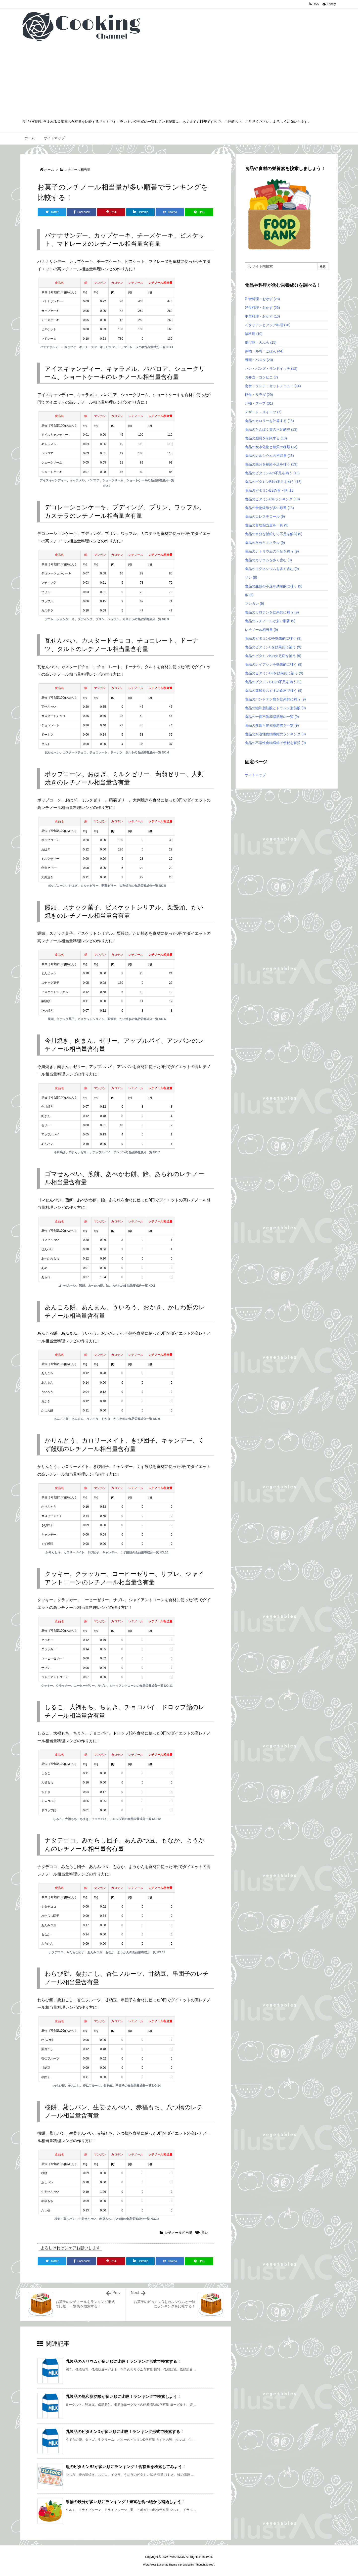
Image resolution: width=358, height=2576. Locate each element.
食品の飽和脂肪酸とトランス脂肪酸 (275, 708)
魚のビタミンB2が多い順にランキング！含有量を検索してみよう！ (126, 2467)
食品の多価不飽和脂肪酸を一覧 (272, 725)
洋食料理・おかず (262, 308)
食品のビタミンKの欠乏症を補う (273, 656)
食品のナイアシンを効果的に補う (273, 664)
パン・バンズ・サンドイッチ (271, 369)
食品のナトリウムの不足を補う (272, 551)
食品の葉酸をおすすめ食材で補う (273, 691)
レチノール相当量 (77, 170)
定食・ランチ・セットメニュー (273, 386)
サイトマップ (255, 775)
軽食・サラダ (259, 395)
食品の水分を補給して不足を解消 (273, 534)
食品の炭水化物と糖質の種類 (271, 447)
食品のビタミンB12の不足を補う (273, 682)
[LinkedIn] (140, 212)
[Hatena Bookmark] (170, 212)
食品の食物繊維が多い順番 (269, 508)
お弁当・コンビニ (261, 377)
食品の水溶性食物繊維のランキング (275, 734)
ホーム (49, 170)
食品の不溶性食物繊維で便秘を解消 (275, 743)
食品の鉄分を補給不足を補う (271, 464)
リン (251, 577)
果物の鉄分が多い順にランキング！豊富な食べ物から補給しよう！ (125, 2502)
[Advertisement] (179, 82)
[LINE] (199, 212)
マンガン (254, 604)
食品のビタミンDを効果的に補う (273, 638)
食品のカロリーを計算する (269, 421)
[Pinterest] (111, 212)
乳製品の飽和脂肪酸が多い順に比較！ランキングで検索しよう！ (123, 2396)
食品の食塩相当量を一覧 (266, 525)
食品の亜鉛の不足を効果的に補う (273, 586)
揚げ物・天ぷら (260, 342)
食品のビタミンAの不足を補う (272, 473)
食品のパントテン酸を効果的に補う (275, 699)
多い (204, 2233)
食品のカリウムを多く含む (268, 560)
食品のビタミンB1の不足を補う (273, 482)
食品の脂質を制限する (266, 438)
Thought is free (204, 2564)
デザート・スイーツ (263, 412)
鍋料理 (254, 334)
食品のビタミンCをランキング (272, 499)
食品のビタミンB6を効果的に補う (274, 673)
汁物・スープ (259, 403)
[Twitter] (52, 212)
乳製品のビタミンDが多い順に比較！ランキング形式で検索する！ (125, 2432)
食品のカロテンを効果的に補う (272, 612)
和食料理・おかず (262, 299)
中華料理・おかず (262, 316)
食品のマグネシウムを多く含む (272, 569)
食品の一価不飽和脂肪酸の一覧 (272, 717)
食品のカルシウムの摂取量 (269, 456)
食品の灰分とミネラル (265, 543)
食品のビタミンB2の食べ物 (270, 490)
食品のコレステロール (265, 516)
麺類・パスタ (259, 360)
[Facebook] (81, 212)
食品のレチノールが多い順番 (270, 621)
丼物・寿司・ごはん (264, 351)
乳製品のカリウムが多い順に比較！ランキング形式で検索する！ (123, 2361)
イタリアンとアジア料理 (267, 325)
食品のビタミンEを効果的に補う (273, 647)
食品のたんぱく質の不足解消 (271, 429)
